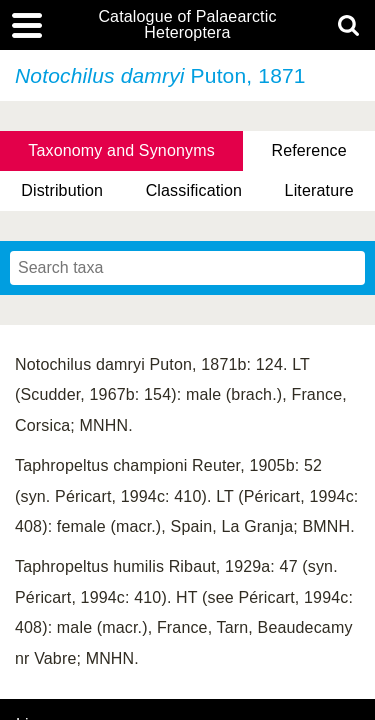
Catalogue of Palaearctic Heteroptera (187, 25)
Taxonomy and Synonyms (121, 150)
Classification (194, 190)
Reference (308, 150)
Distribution (62, 190)
